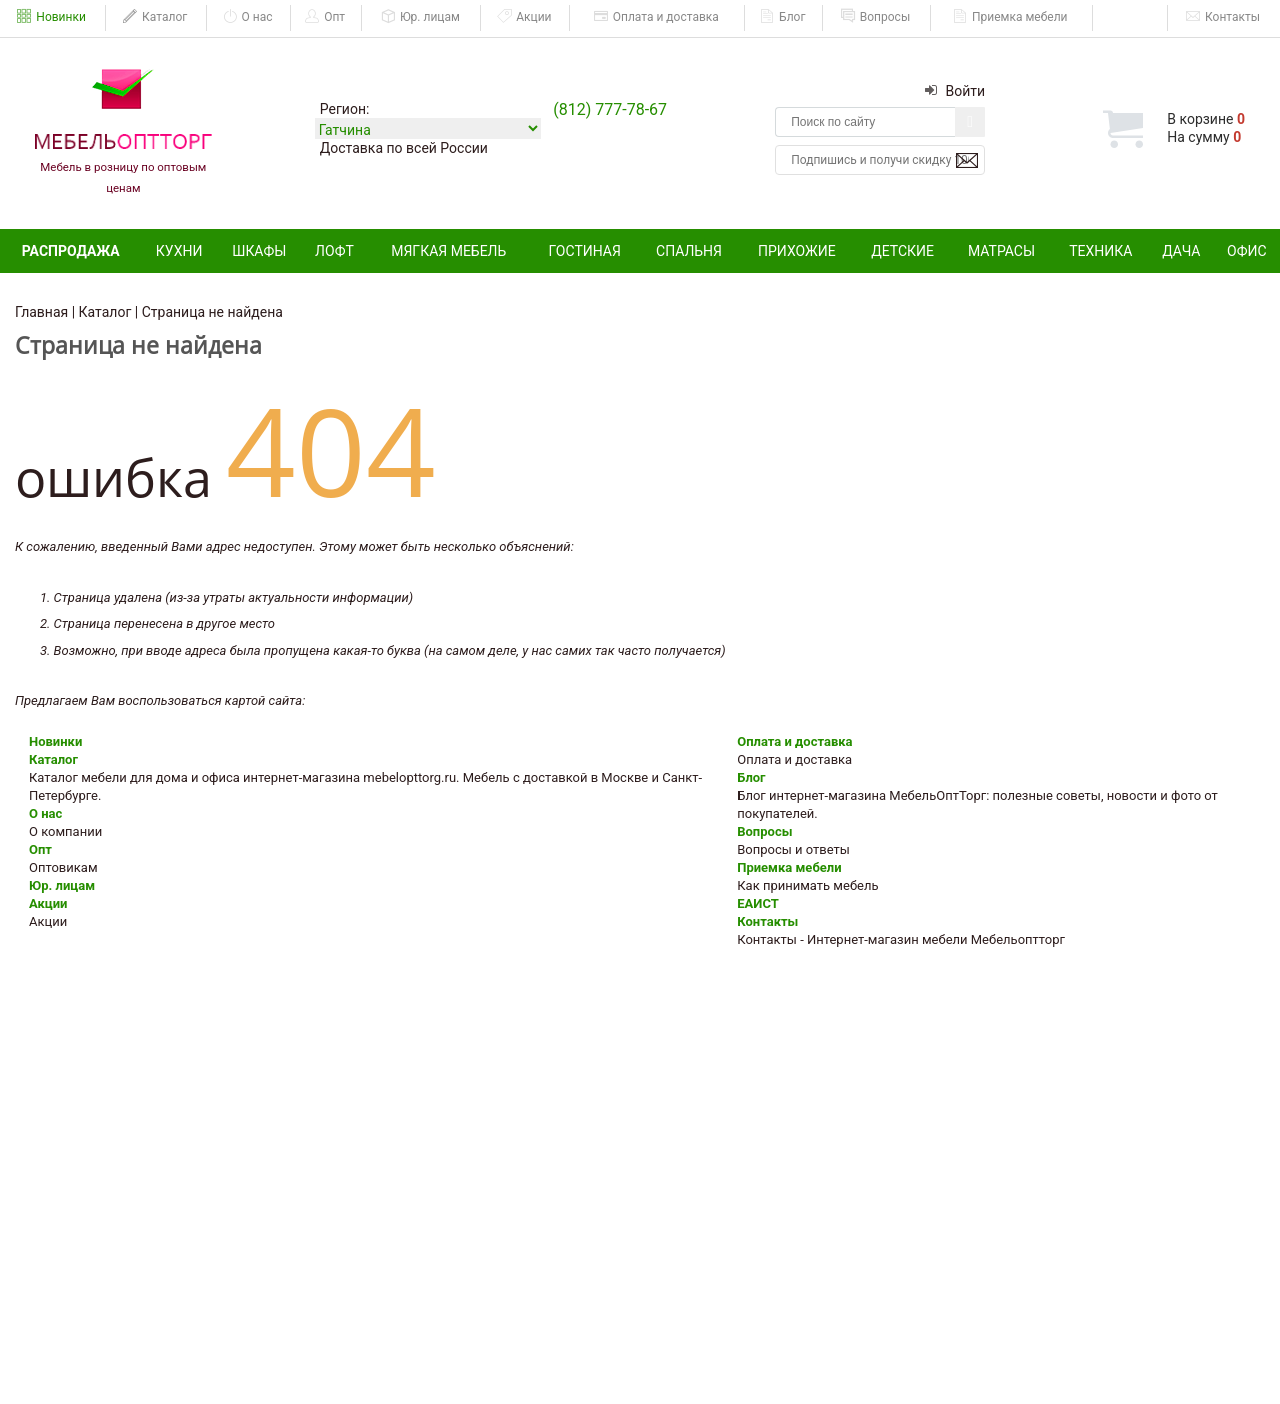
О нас (248, 17)
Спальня (689, 251)
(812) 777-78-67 (610, 109)
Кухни (179, 251)
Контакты (1223, 17)
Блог (782, 17)
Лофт (334, 251)
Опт (325, 17)
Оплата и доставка (656, 17)
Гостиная (585, 251)
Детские (902, 251)
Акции (524, 17)
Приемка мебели (1010, 17)
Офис (1247, 251)
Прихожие (797, 251)
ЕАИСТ (1131, 17)
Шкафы (259, 251)
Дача (1181, 251)
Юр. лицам (420, 17)
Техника (1100, 251)
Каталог (155, 17)
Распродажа (71, 251)
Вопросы (875, 17)
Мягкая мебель (448, 251)
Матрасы (1001, 251)
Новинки (51, 17)
